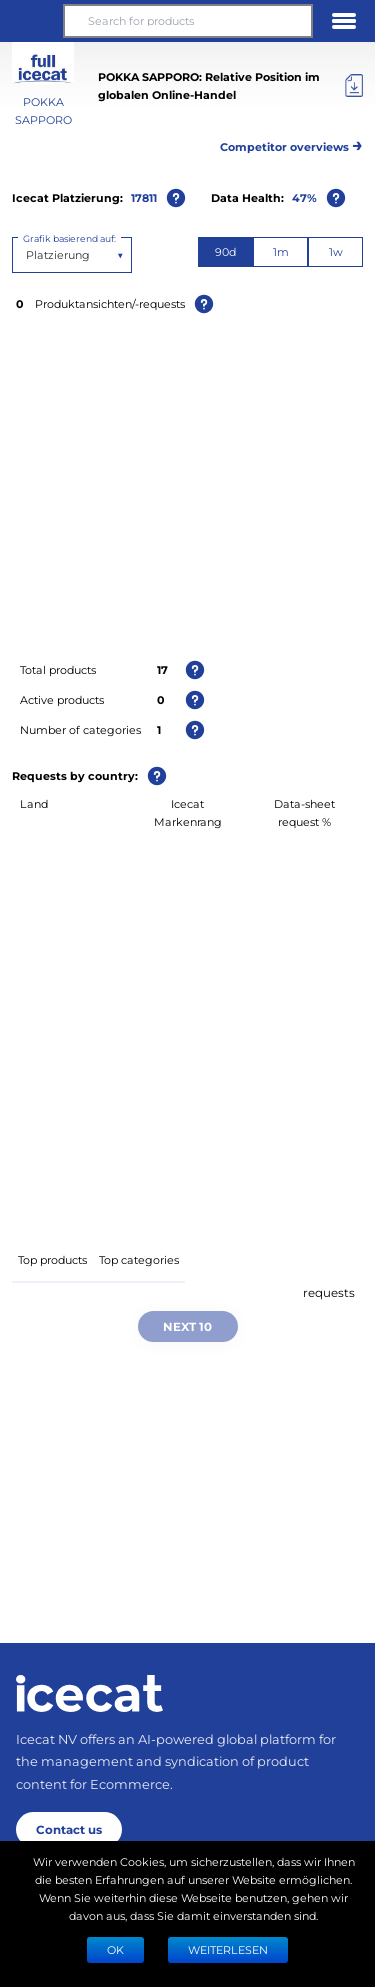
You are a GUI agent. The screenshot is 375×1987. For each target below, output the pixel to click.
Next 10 (187, 1326)
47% (304, 197)
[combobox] (27, 255)
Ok (115, 1949)
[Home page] (89, 1693)
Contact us (69, 1829)
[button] (31, 21)
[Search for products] (187, 21)
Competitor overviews (291, 143)
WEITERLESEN (228, 1949)
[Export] (354, 86)
